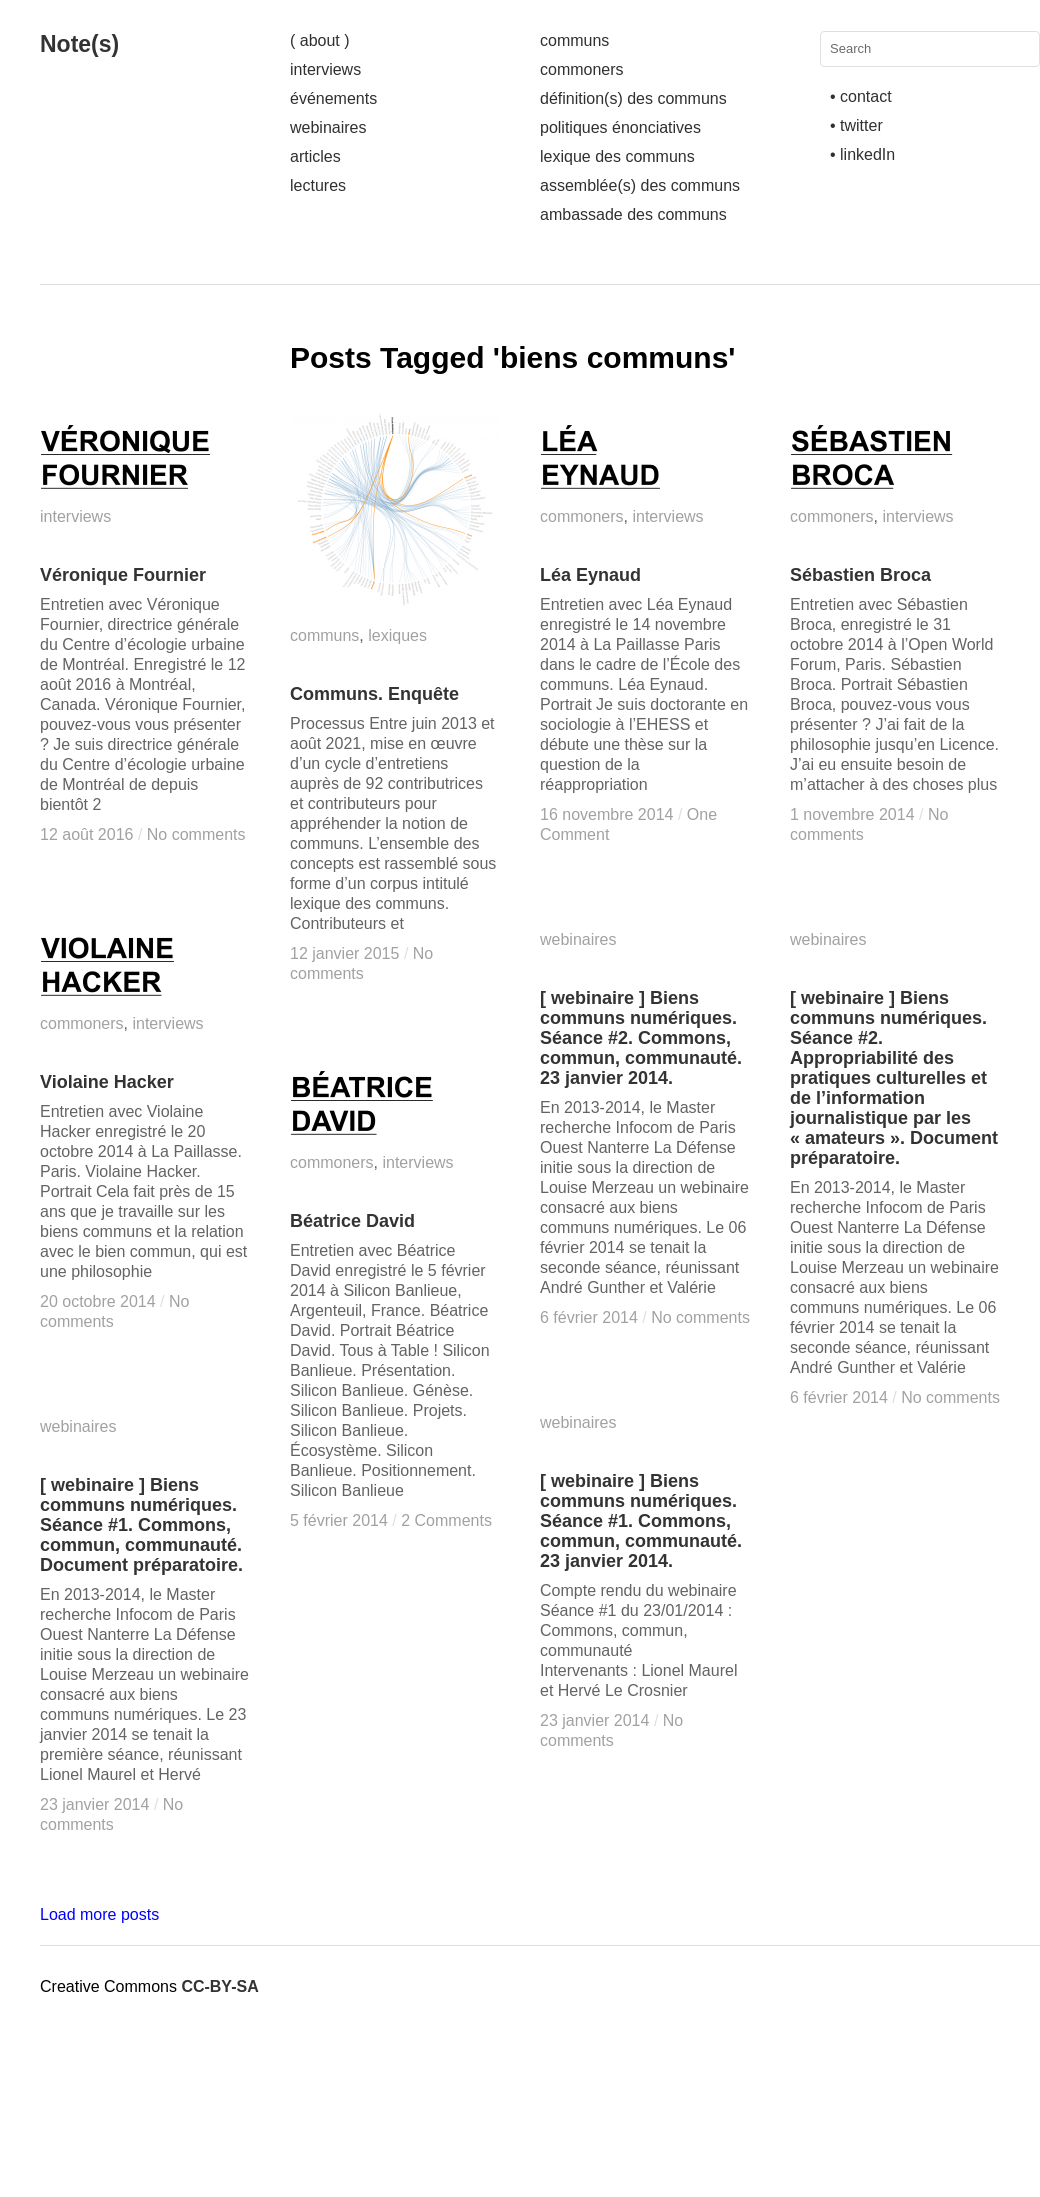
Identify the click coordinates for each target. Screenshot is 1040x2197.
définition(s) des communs (633, 98)
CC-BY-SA (219, 1986)
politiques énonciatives (620, 127)
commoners (582, 69)
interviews (325, 69)
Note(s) (79, 44)
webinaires (328, 127)
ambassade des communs (633, 214)
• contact (861, 96)
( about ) (320, 40)
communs (574, 40)
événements (333, 98)
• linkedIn (862, 154)
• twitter (856, 125)
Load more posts (99, 1914)
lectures (318, 185)
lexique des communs (617, 156)
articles (315, 156)
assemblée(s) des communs (640, 185)
